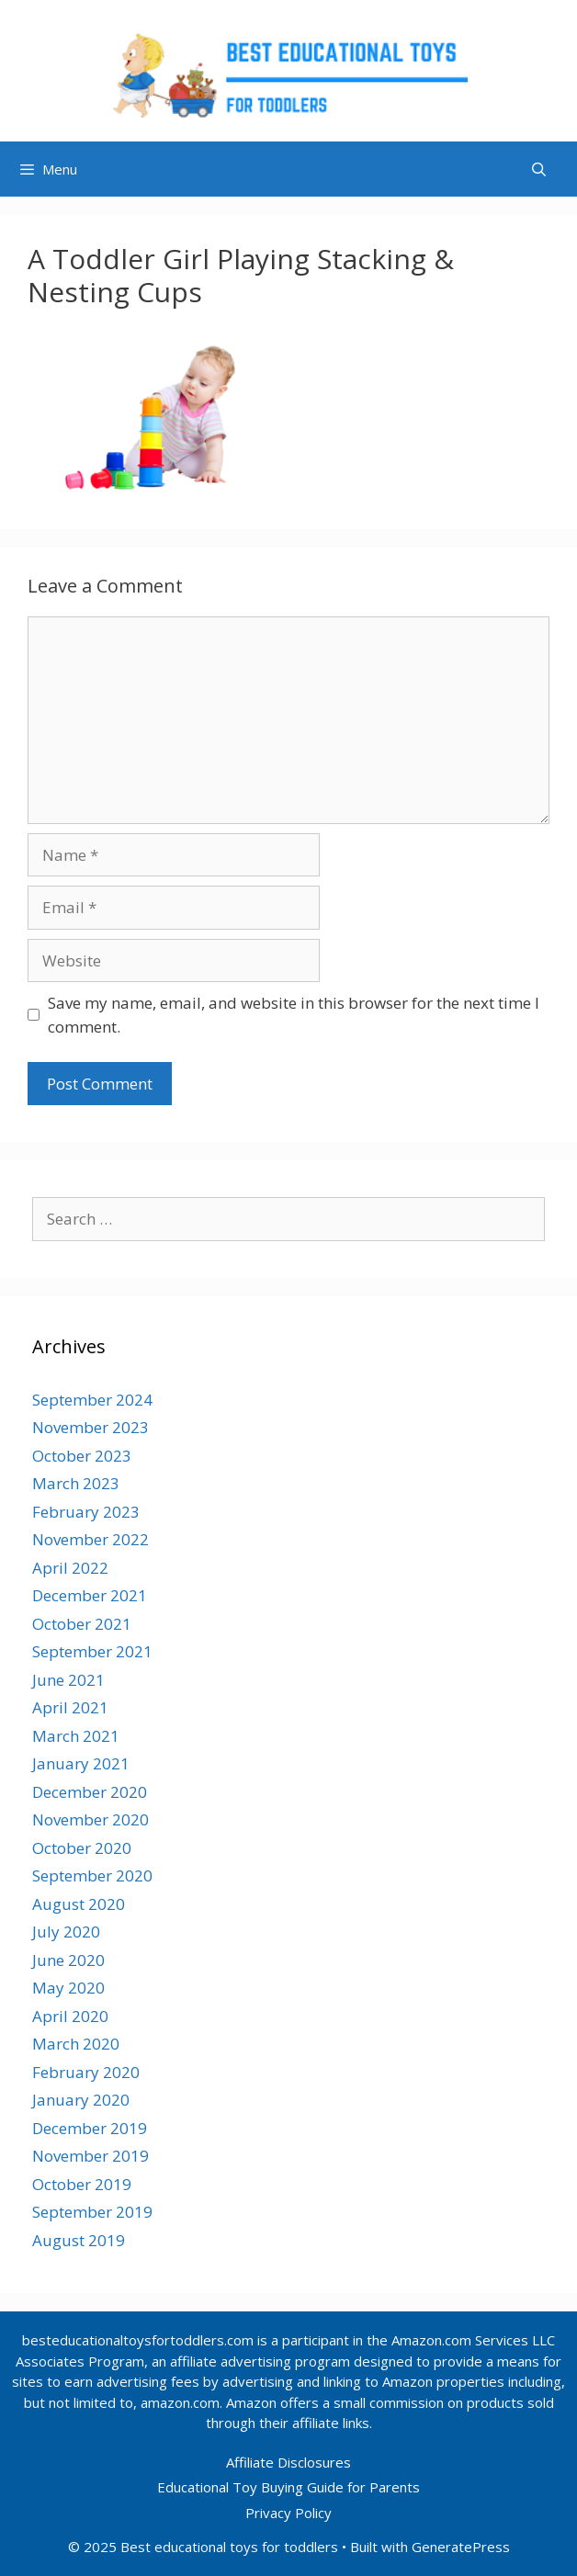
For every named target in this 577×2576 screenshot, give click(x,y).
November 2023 (90, 1427)
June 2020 (68, 1960)
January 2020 (81, 2099)
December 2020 (89, 1791)
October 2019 (81, 2184)
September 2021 (92, 1651)
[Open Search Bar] (539, 169)
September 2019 (92, 2211)
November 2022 (90, 1539)
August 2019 (78, 2240)
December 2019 (89, 2128)
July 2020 (66, 1931)
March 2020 (75, 2043)
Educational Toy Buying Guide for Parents (288, 2487)
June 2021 (68, 1679)
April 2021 (70, 1707)
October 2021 (81, 1623)
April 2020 (70, 2016)
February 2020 (86, 2072)
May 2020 (68, 1987)
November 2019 (90, 2155)
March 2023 (75, 1483)
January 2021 (81, 1763)
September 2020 (92, 1875)
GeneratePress (461, 2546)
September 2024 (92, 1399)
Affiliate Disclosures (288, 2462)
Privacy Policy (288, 2512)
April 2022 (70, 1567)
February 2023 (86, 1511)
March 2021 (75, 1735)
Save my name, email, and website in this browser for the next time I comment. (293, 1014)
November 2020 (90, 1819)
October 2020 (81, 1848)
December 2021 (89, 1595)
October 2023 (81, 1455)
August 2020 (78, 1904)
